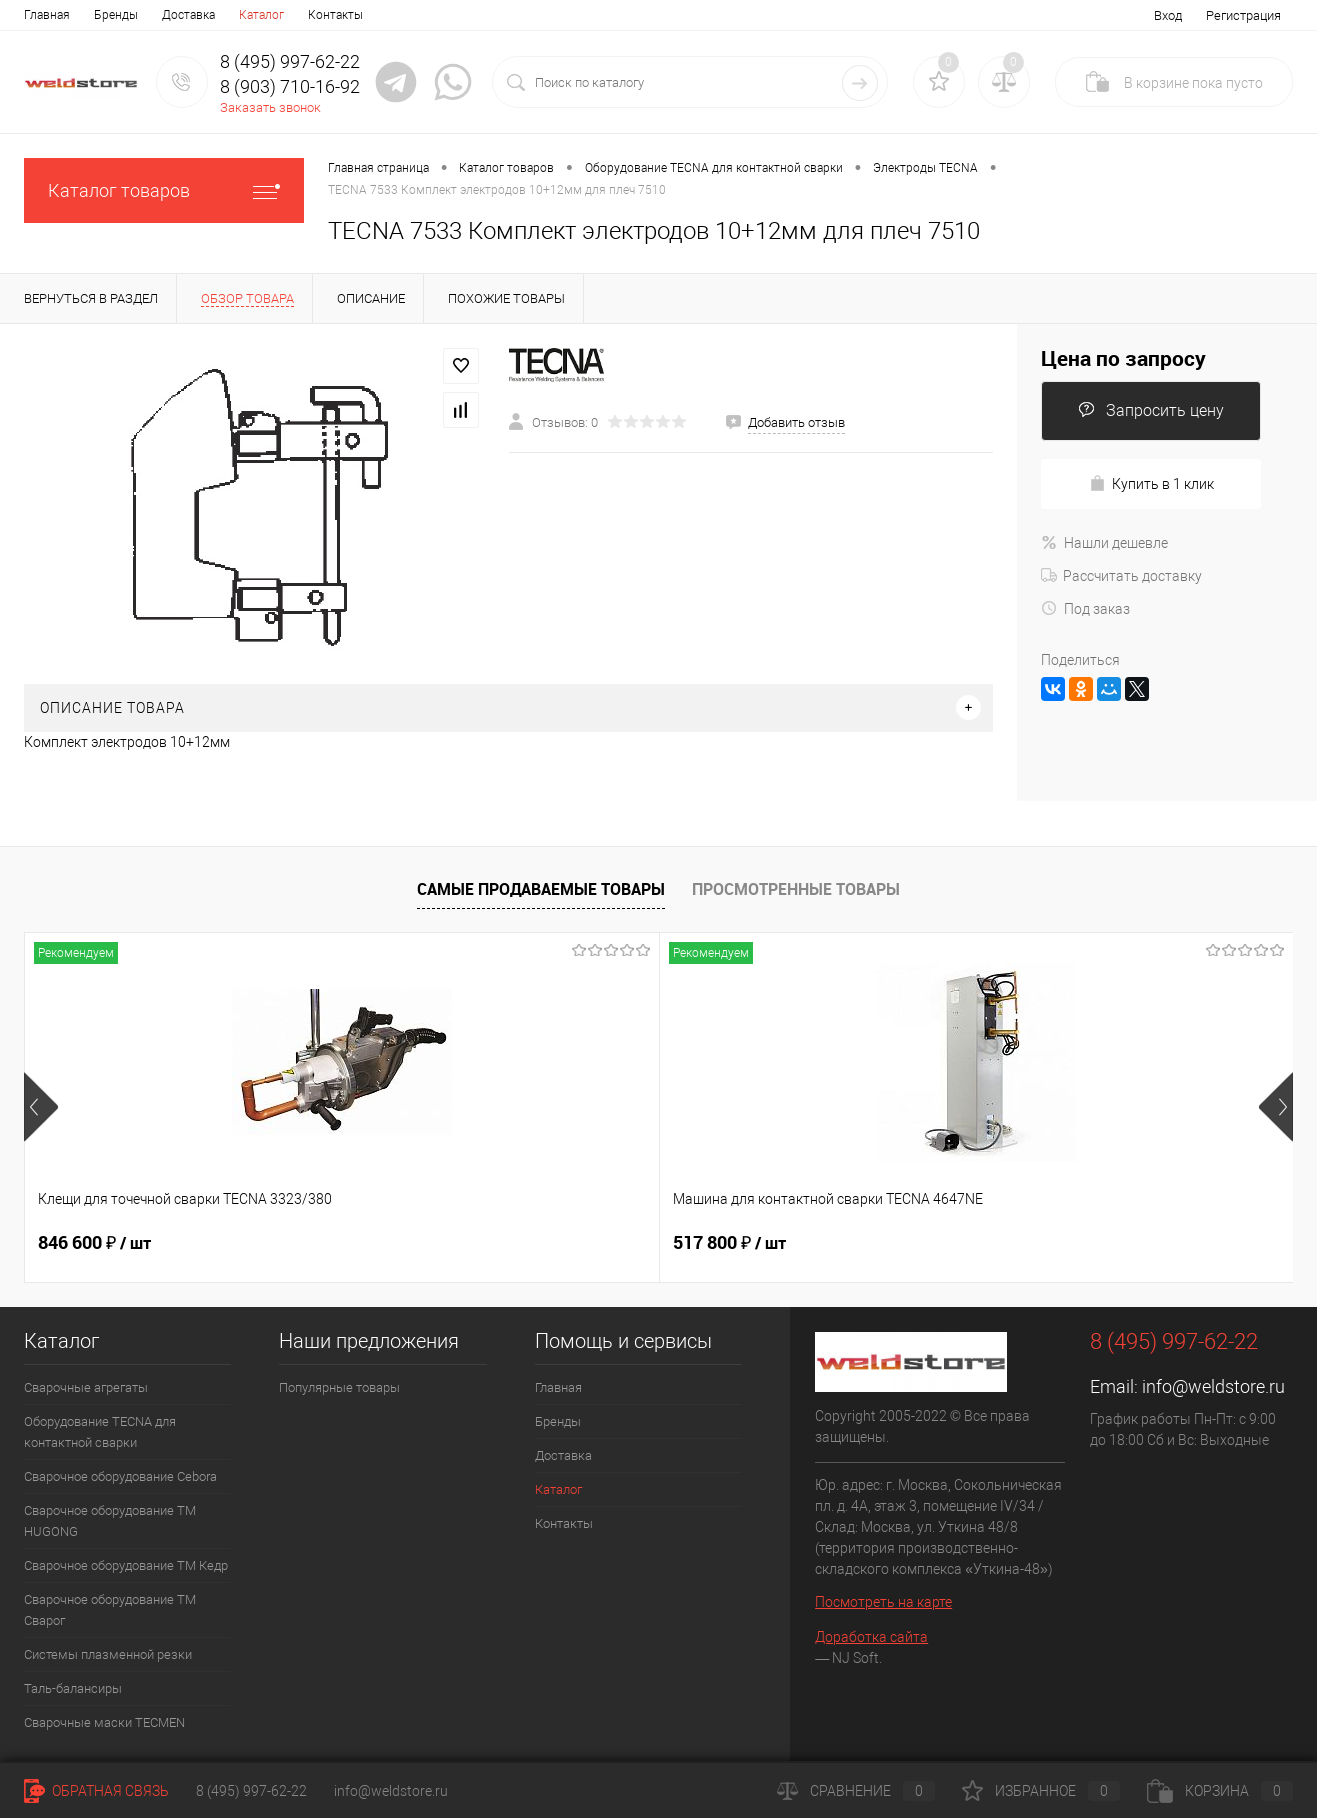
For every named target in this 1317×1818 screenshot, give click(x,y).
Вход (1168, 15)
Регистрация (1243, 15)
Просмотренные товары (796, 889)
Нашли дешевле (1104, 543)
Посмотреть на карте (883, 1602)
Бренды (116, 15)
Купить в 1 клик (1151, 483)
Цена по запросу (1123, 358)
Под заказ (1085, 609)
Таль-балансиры (73, 1688)
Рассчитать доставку (1121, 576)
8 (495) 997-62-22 (251, 1791)
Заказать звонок (270, 107)
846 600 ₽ (94, 1243)
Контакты (335, 15)
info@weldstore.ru (1213, 1386)
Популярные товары (339, 1387)
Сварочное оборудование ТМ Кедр (126, 1565)
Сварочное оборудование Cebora (120, 1476)
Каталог (261, 15)
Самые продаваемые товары (541, 889)
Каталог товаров (164, 190)
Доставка (188, 15)
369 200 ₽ (1046, 1243)
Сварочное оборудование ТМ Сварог (110, 1610)
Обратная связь (96, 1791)
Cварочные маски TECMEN (104, 1722)
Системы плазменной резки (108, 1654)
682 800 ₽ (729, 1243)
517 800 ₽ (411, 1243)
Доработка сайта (871, 1637)
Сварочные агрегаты (86, 1387)
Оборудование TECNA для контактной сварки (100, 1432)
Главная (47, 15)
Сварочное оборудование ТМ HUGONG (110, 1521)
